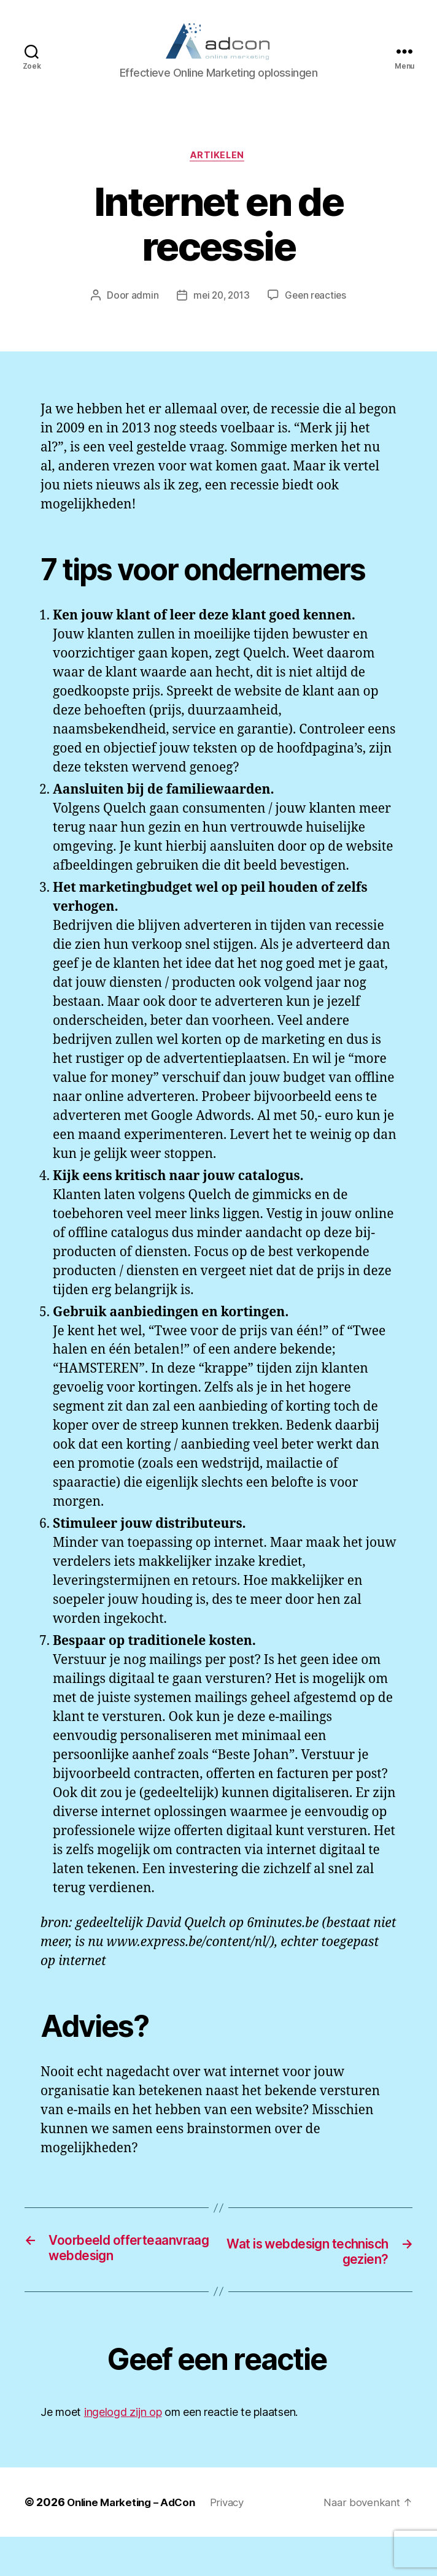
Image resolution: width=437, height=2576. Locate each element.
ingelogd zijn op (123, 2451)
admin (141, 316)
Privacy (237, 2541)
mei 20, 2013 (220, 316)
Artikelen (218, 175)
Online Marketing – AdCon (135, 2541)
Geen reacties (318, 316)
